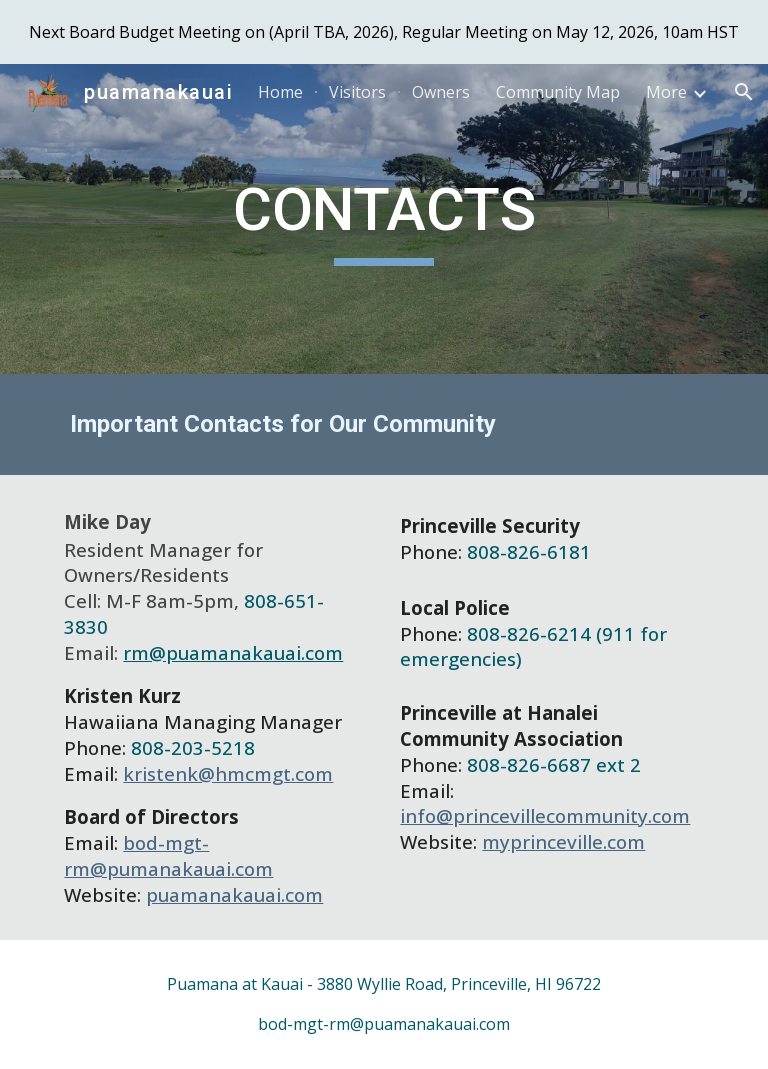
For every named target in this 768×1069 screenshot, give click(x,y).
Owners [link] (441, 92)
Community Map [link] (558, 92)
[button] (744, 92)
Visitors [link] (357, 92)
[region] (384, 32)
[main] (383, 219)
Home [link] (280, 92)
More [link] (666, 92)
